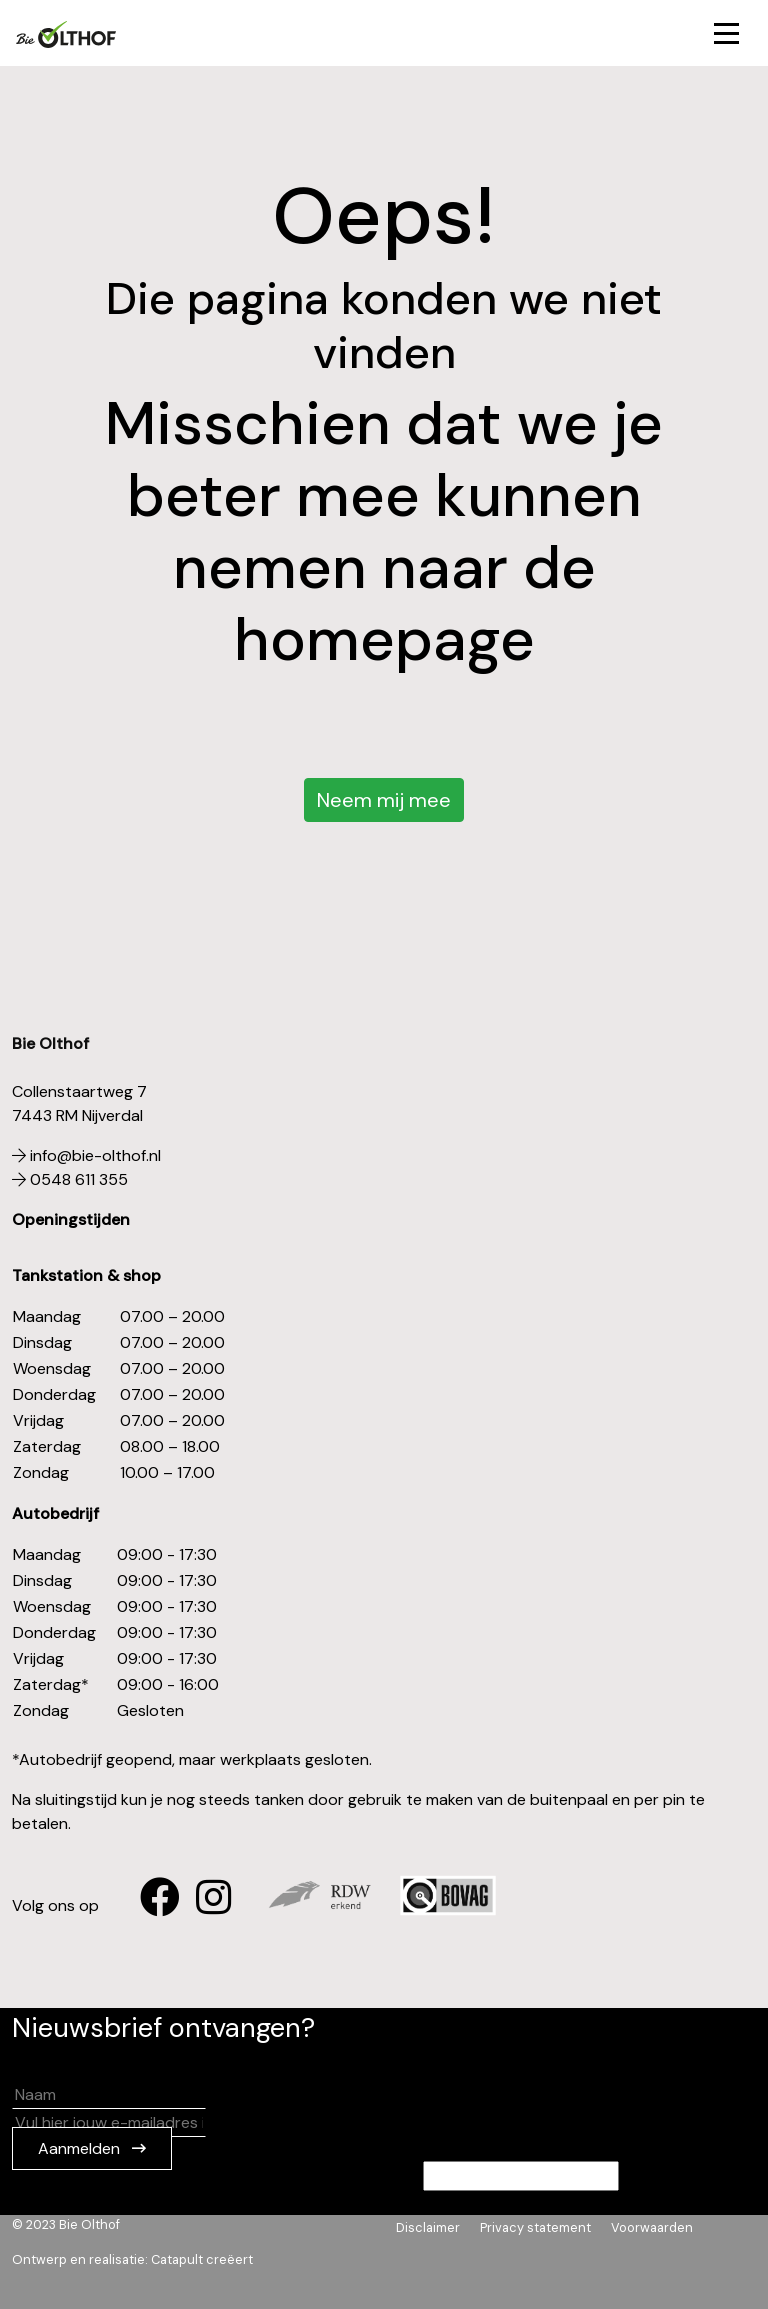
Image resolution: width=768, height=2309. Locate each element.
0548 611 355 (70, 1179)
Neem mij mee (384, 800)
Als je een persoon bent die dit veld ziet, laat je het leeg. (315, 2176)
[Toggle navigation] (726, 33)
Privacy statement (535, 2227)
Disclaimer (428, 2227)
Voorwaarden (652, 2227)
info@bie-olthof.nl (86, 1155)
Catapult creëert (202, 2259)
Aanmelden (81, 2148)
